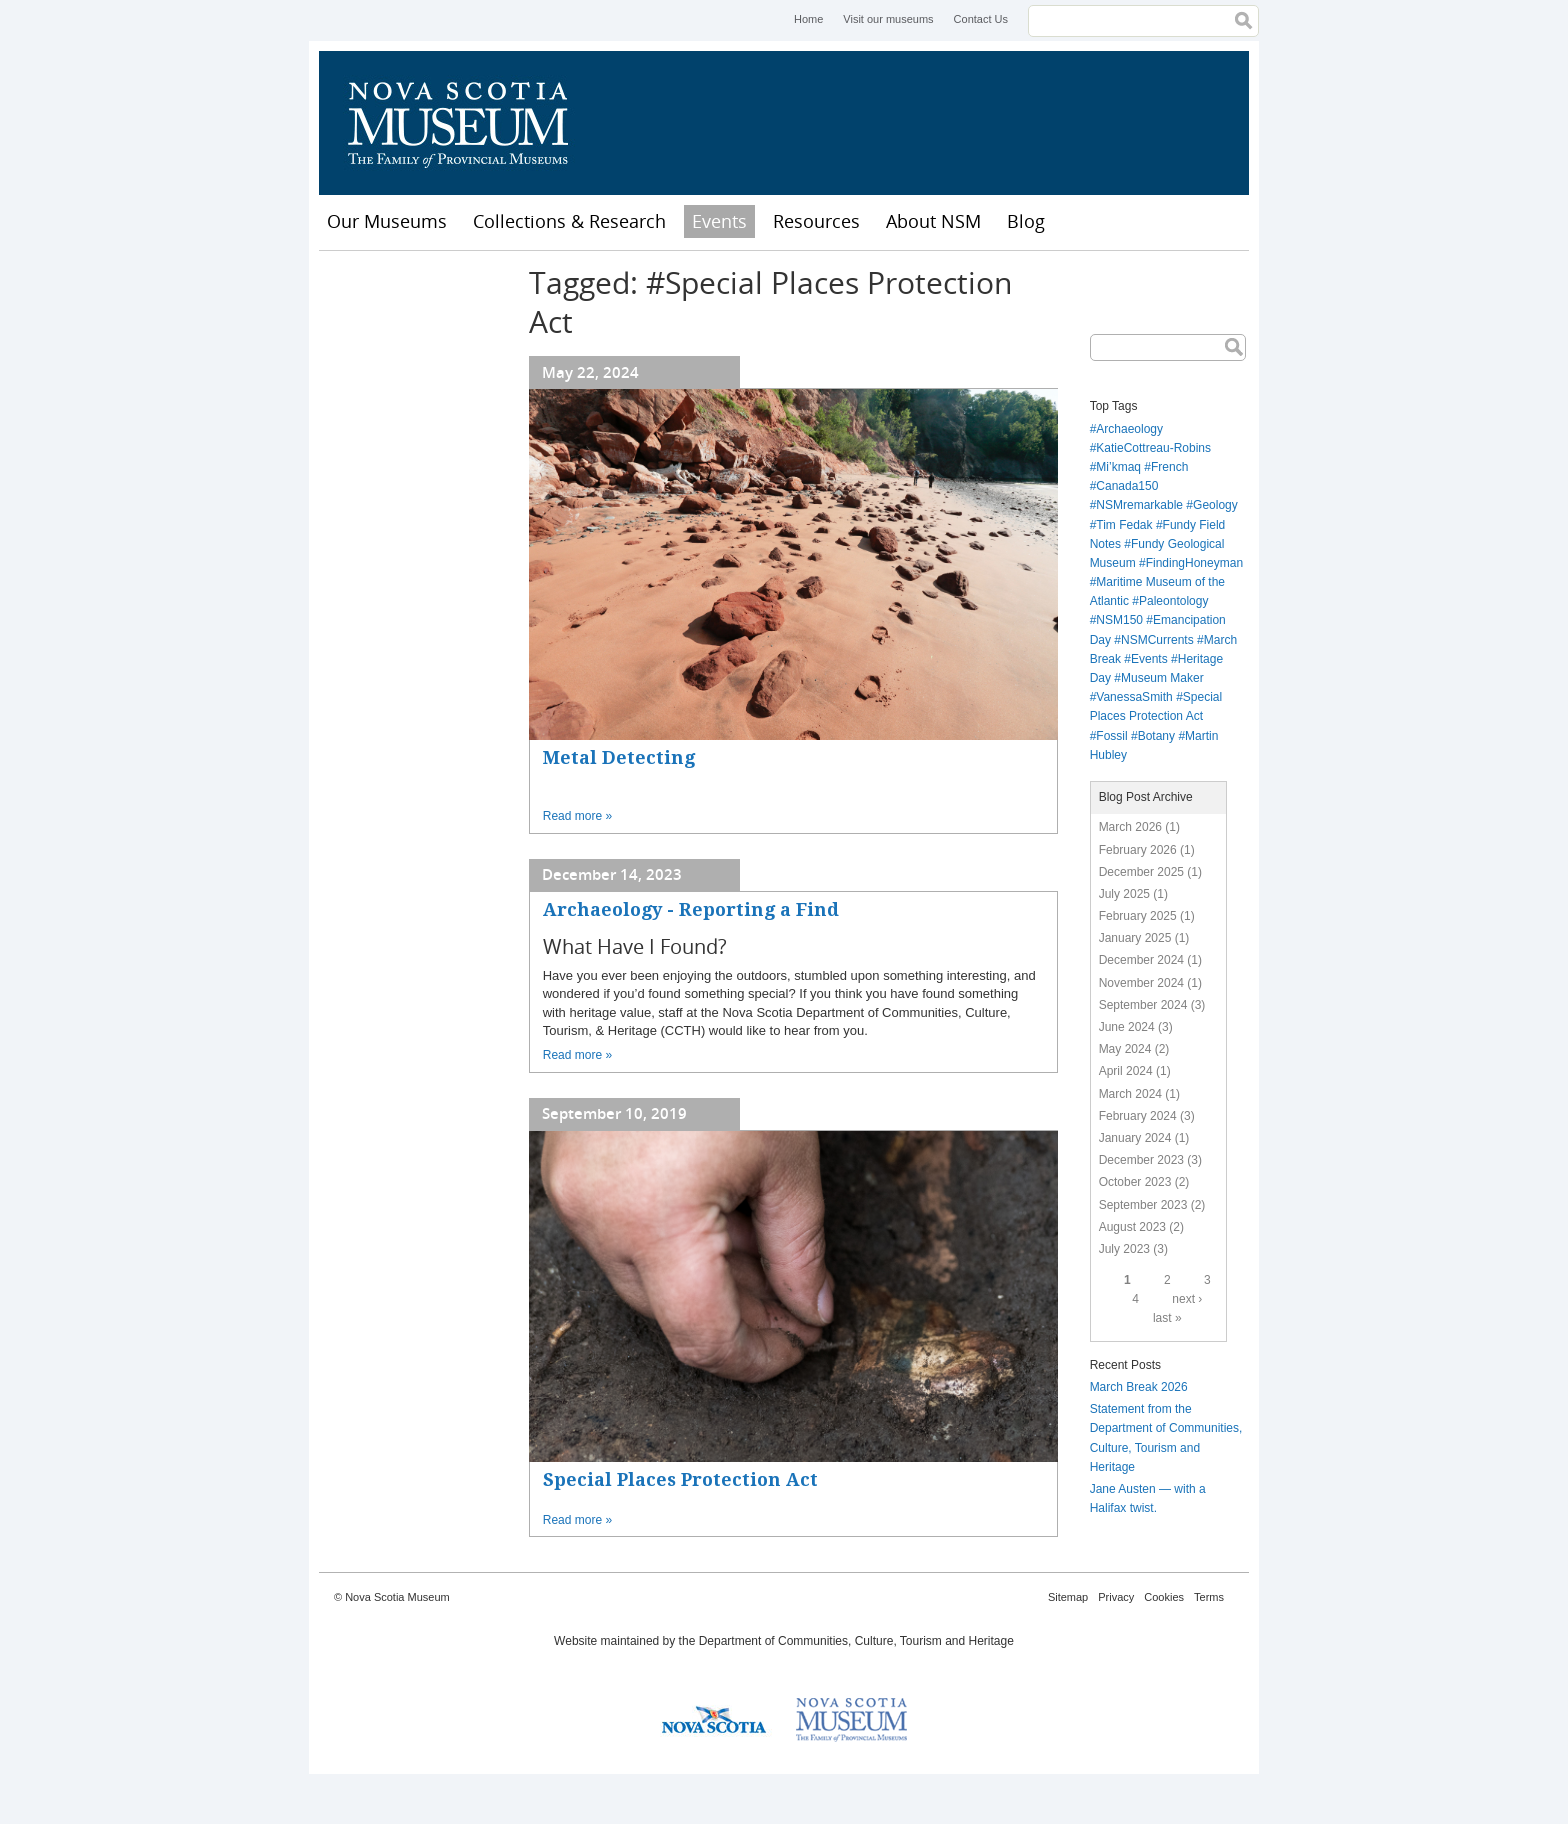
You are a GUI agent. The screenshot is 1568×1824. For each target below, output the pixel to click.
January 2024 (1135, 1138)
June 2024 (1127, 1027)
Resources (816, 221)
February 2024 (1138, 1116)
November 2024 (1141, 983)
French (1169, 467)
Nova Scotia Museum (469, 123)
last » (1167, 1318)
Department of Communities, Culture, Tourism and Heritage (856, 1641)
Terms (1209, 1597)
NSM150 (1119, 620)
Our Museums (387, 221)
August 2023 (1132, 1227)
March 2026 (1130, 827)
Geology (1215, 505)
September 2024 (1143, 1005)
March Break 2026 (1139, 1387)
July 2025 (1124, 894)
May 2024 (1125, 1049)
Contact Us (981, 19)
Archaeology (1129, 429)
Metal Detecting (619, 757)
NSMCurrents (1157, 640)
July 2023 (1124, 1249)
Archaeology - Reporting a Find (691, 909)
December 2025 (1141, 872)
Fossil (1111, 736)
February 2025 (1138, 916)
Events (719, 221)
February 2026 (1138, 850)
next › (1187, 1299)
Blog (1026, 221)
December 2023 (1141, 1160)
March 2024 (1130, 1094)
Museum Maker (1162, 678)
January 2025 (1135, 938)
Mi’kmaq (1118, 467)
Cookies (1164, 1597)
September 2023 (1143, 1205)
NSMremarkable (1139, 505)
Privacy (1116, 1597)
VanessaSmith (1134, 697)
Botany (1156, 736)
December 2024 (1141, 960)
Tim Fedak (1124, 525)
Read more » (577, 816)
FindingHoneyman (1194, 563)
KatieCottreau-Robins (1153, 448)
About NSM (933, 221)
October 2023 (1135, 1182)
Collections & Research (569, 221)
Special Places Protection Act (680, 1479)
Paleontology (1173, 601)
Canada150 (1127, 486)
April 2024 (1126, 1071)
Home (808, 19)
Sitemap (1068, 1597)
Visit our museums (888, 19)
